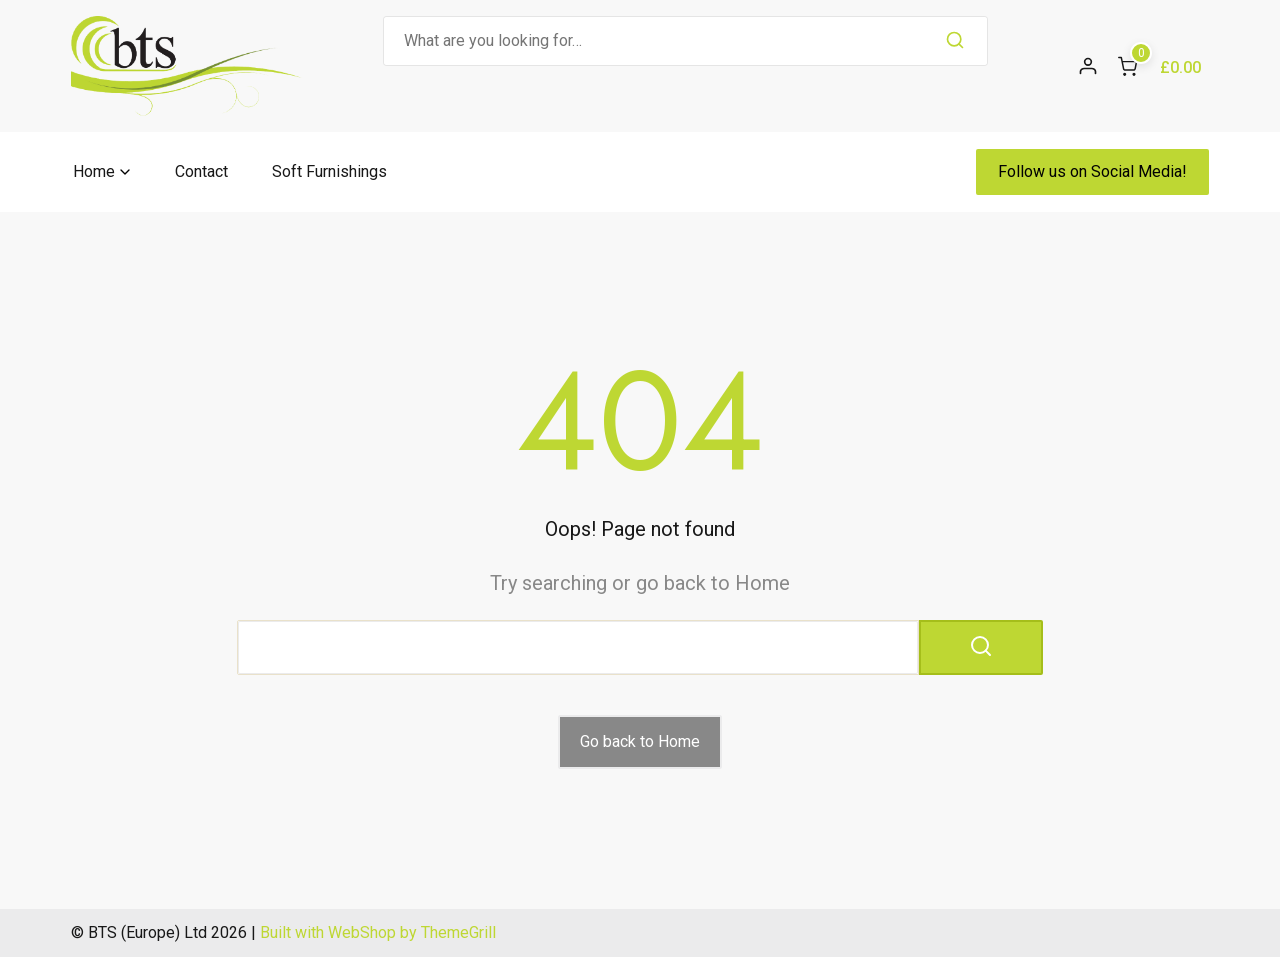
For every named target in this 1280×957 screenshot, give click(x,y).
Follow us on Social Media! (1092, 171)
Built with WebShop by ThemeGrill (378, 932)
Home (94, 171)
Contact (201, 171)
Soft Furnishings (329, 171)
